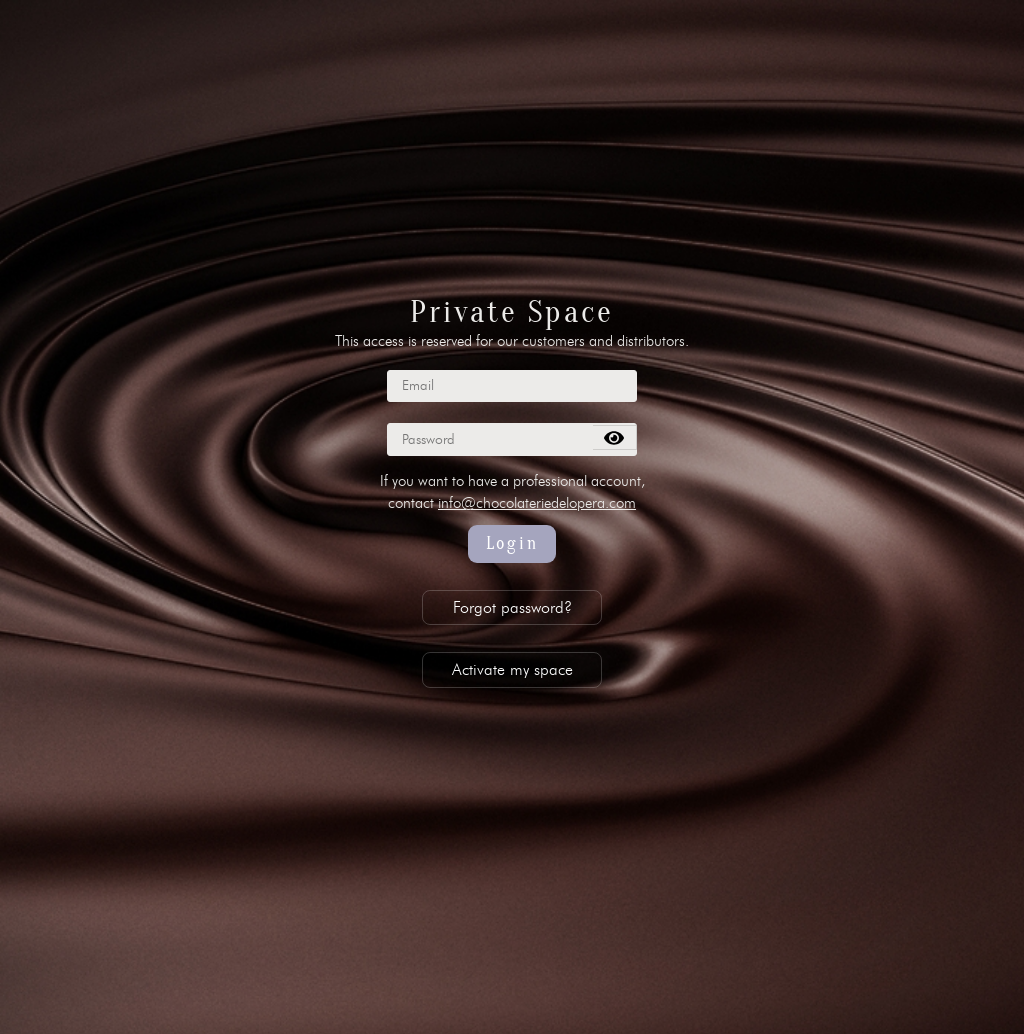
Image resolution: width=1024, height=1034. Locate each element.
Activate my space (512, 669)
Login (512, 543)
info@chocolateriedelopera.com (537, 503)
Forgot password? (512, 607)
